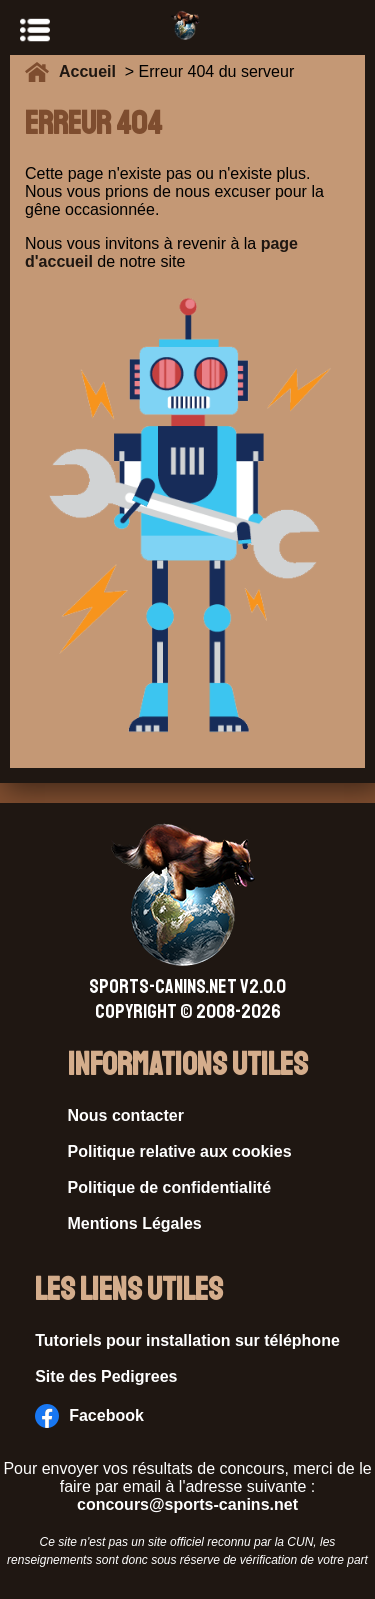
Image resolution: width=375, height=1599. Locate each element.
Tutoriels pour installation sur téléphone (187, 1340)
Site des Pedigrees (106, 1376)
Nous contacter (126, 1115)
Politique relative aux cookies (180, 1151)
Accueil (92, 71)
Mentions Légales (135, 1223)
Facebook (89, 1416)
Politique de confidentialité (170, 1187)
